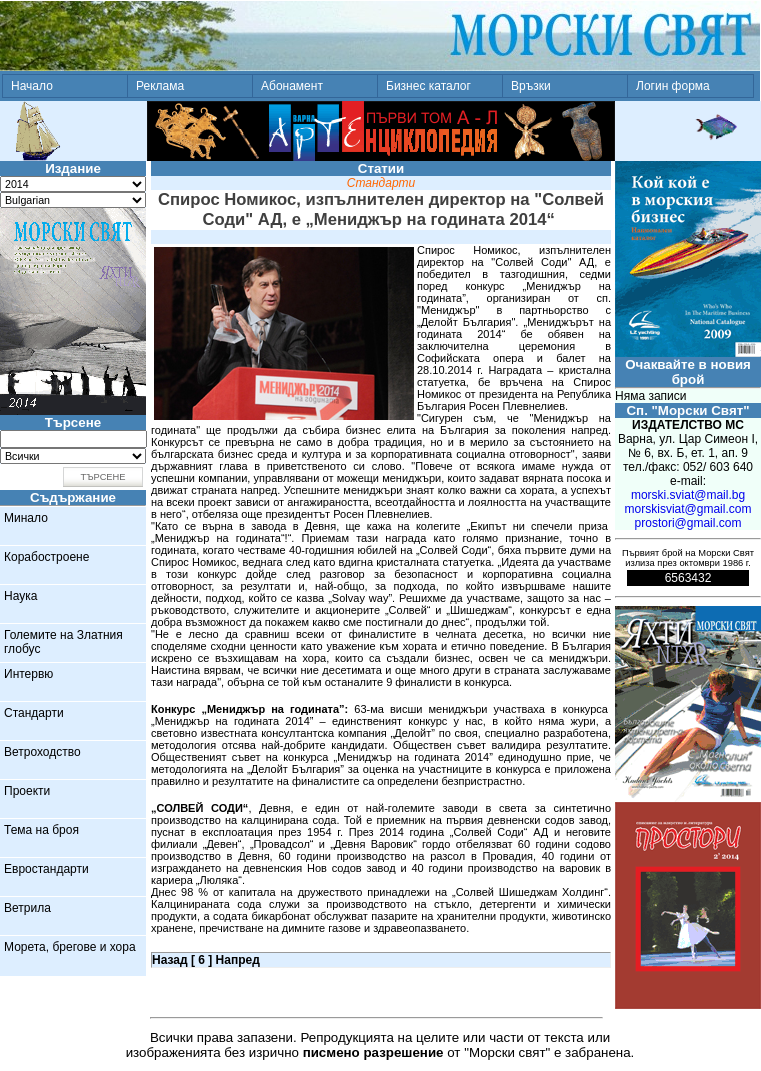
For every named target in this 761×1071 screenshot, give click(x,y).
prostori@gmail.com (688, 523)
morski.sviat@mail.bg (688, 495)
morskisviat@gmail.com (688, 509)
